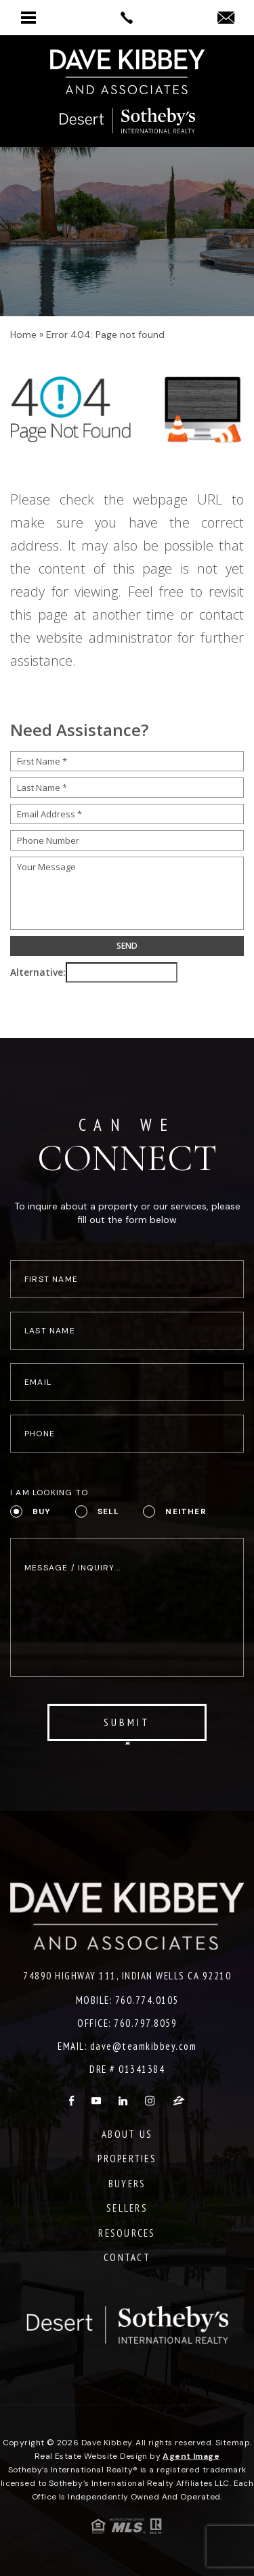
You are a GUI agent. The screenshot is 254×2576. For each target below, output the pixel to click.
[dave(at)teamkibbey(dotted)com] (225, 19)
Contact (127, 2257)
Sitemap (232, 2442)
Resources (126, 2233)
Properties (127, 2158)
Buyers (127, 2183)
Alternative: (38, 972)
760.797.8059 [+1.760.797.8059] (145, 2023)
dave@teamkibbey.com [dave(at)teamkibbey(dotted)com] (143, 2046)
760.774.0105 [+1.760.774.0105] (147, 2000)
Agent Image (191, 2456)
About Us (127, 2134)
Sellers (127, 2208)
